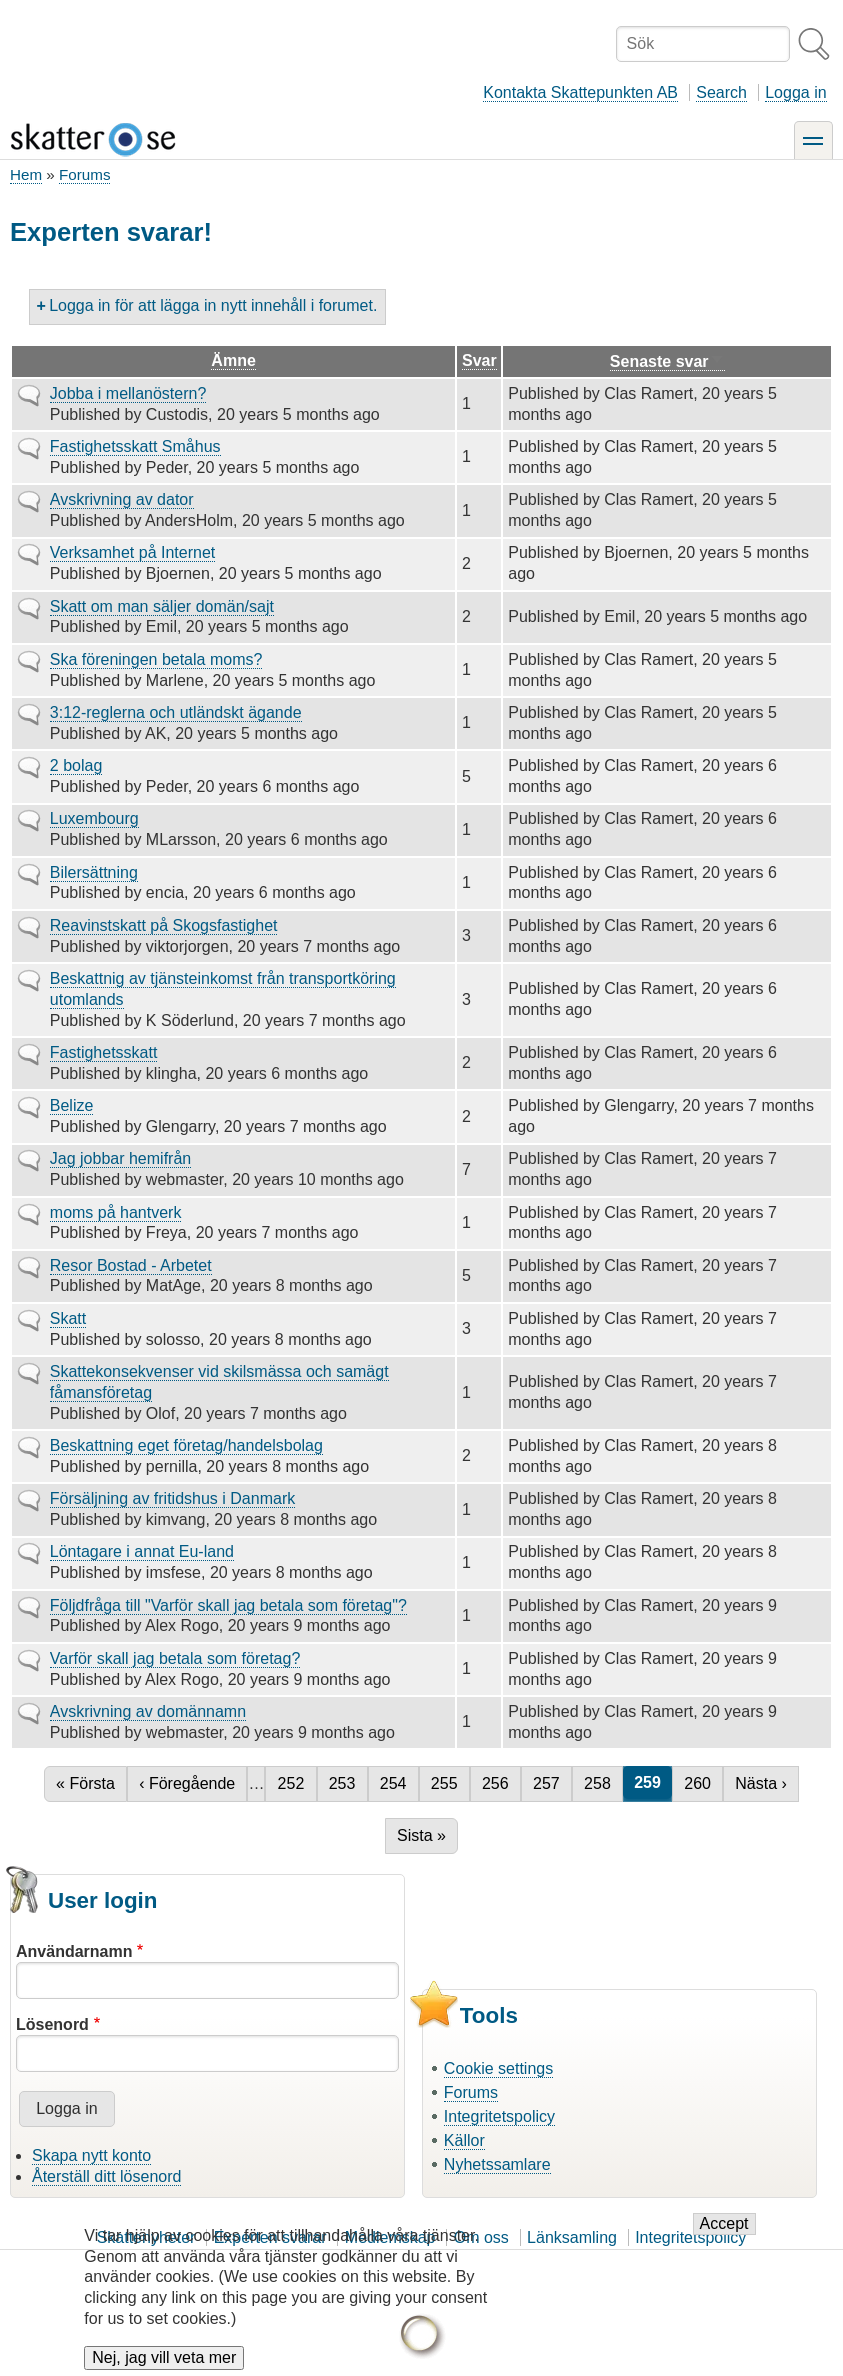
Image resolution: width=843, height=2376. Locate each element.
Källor (464, 2140)
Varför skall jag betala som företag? (175, 1658)
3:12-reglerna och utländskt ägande (176, 712)
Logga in (795, 92)
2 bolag (76, 765)
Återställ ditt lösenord (106, 2176)
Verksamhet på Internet (132, 552)
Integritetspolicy (499, 2116)
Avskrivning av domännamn (148, 1711)
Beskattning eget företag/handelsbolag (186, 1445)
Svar (479, 360)
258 (600, 1783)
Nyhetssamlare (497, 2164)
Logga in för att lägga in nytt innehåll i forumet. (213, 305)
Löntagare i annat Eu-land (142, 1551)
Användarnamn (74, 1951)
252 (294, 1783)
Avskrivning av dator (122, 499)
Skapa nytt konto (91, 2155)
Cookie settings (498, 2068)
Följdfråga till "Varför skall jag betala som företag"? (228, 1605)
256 (498, 1783)
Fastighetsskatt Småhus (135, 446)
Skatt (68, 1318)
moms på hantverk (116, 1212)
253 (345, 1783)
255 (447, 1783)
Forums (84, 174)
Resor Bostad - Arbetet (131, 1265)
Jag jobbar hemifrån (120, 1158)
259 (653, 1782)
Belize (72, 1105)
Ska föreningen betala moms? (156, 659)
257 (549, 1783)
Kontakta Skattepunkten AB (580, 92)
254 (396, 1783)
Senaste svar (667, 362)
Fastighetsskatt (104, 1052)
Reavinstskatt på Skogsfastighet (164, 925)
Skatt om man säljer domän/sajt (162, 606)
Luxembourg (94, 818)
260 (700, 1783)
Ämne (233, 360)
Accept (724, 2240)
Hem (26, 174)
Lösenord (52, 2024)
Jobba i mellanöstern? (128, 393)
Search (721, 92)
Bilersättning (94, 872)
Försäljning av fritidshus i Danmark (172, 1498)
